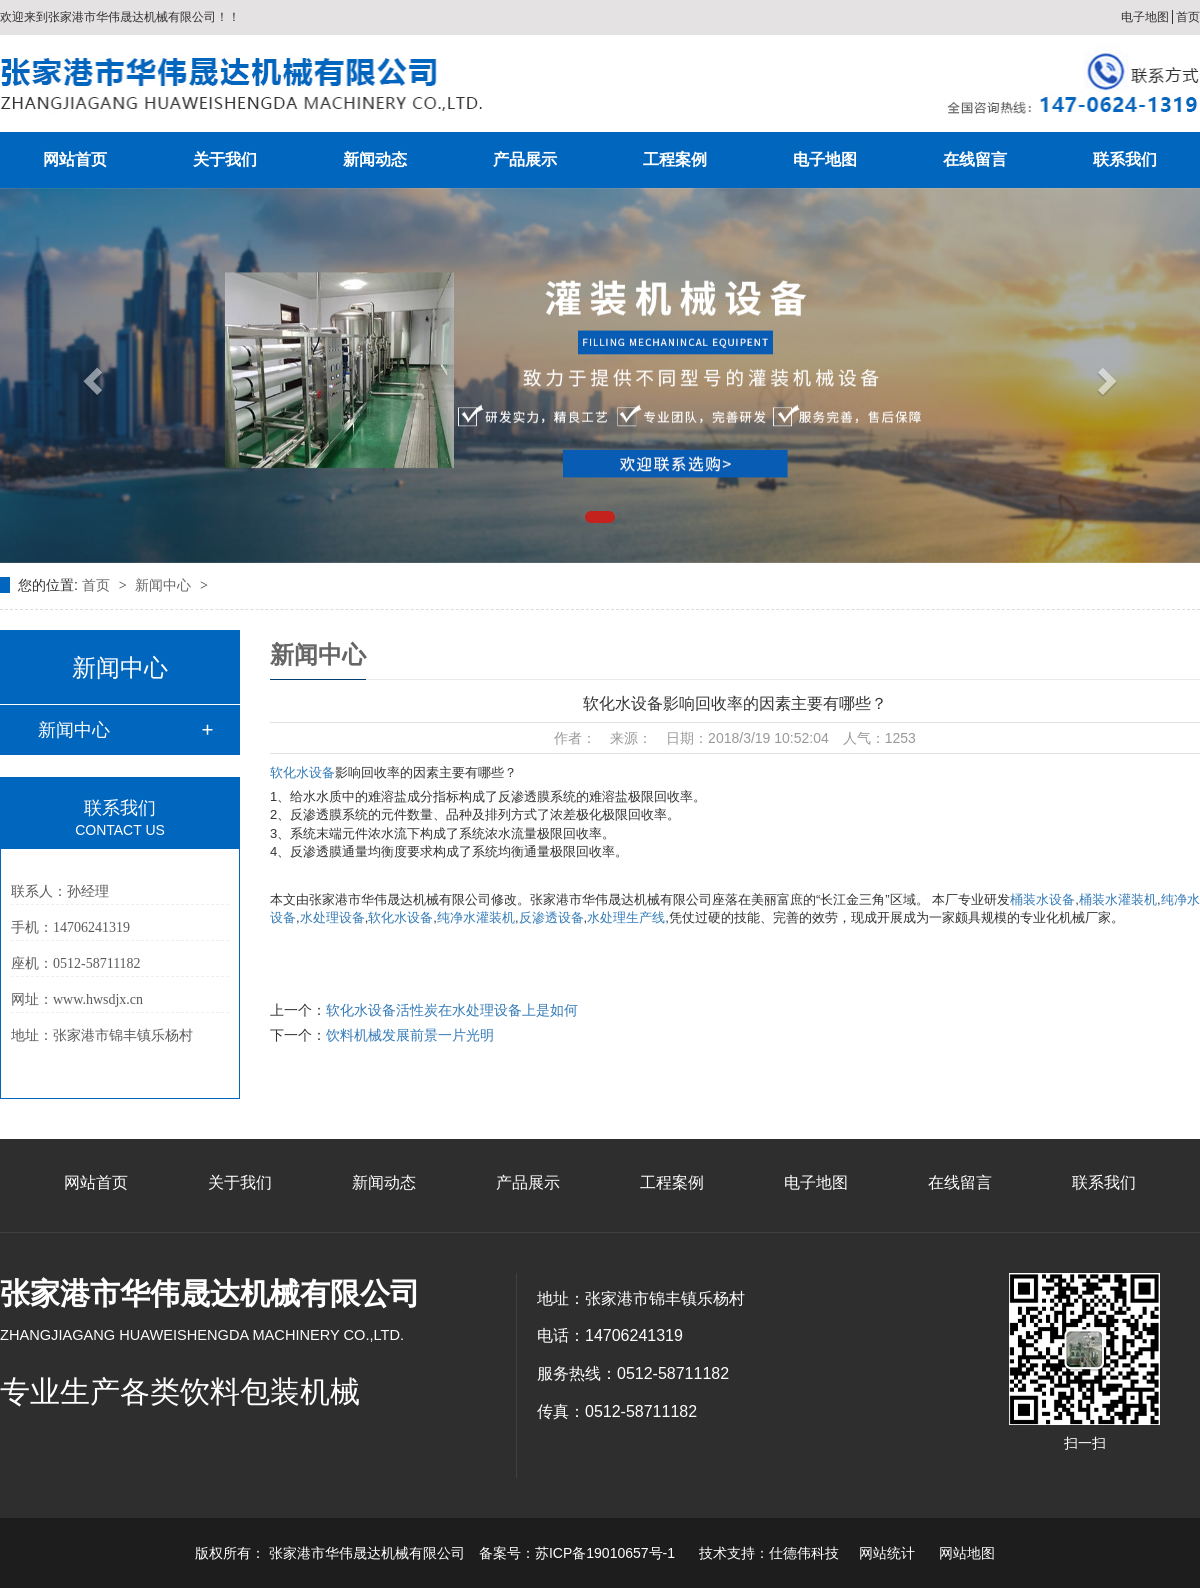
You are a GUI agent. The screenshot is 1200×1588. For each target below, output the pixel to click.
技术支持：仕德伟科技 (769, 1553)
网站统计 (887, 1553)
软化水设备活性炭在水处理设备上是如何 (452, 1010)
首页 (1188, 17)
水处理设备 (332, 917)
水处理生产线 (626, 917)
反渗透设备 (551, 917)
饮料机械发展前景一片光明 (410, 1035)
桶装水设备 (1042, 899)
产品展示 (525, 159)
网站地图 (967, 1553)
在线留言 (975, 159)
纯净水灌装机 (476, 917)
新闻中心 (165, 585)
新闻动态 (375, 159)
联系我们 (1125, 159)
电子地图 (1145, 17)
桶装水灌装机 (1118, 899)
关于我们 (225, 159)
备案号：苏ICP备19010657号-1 (577, 1553)
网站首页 (75, 159)
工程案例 (675, 159)
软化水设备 (302, 772)
